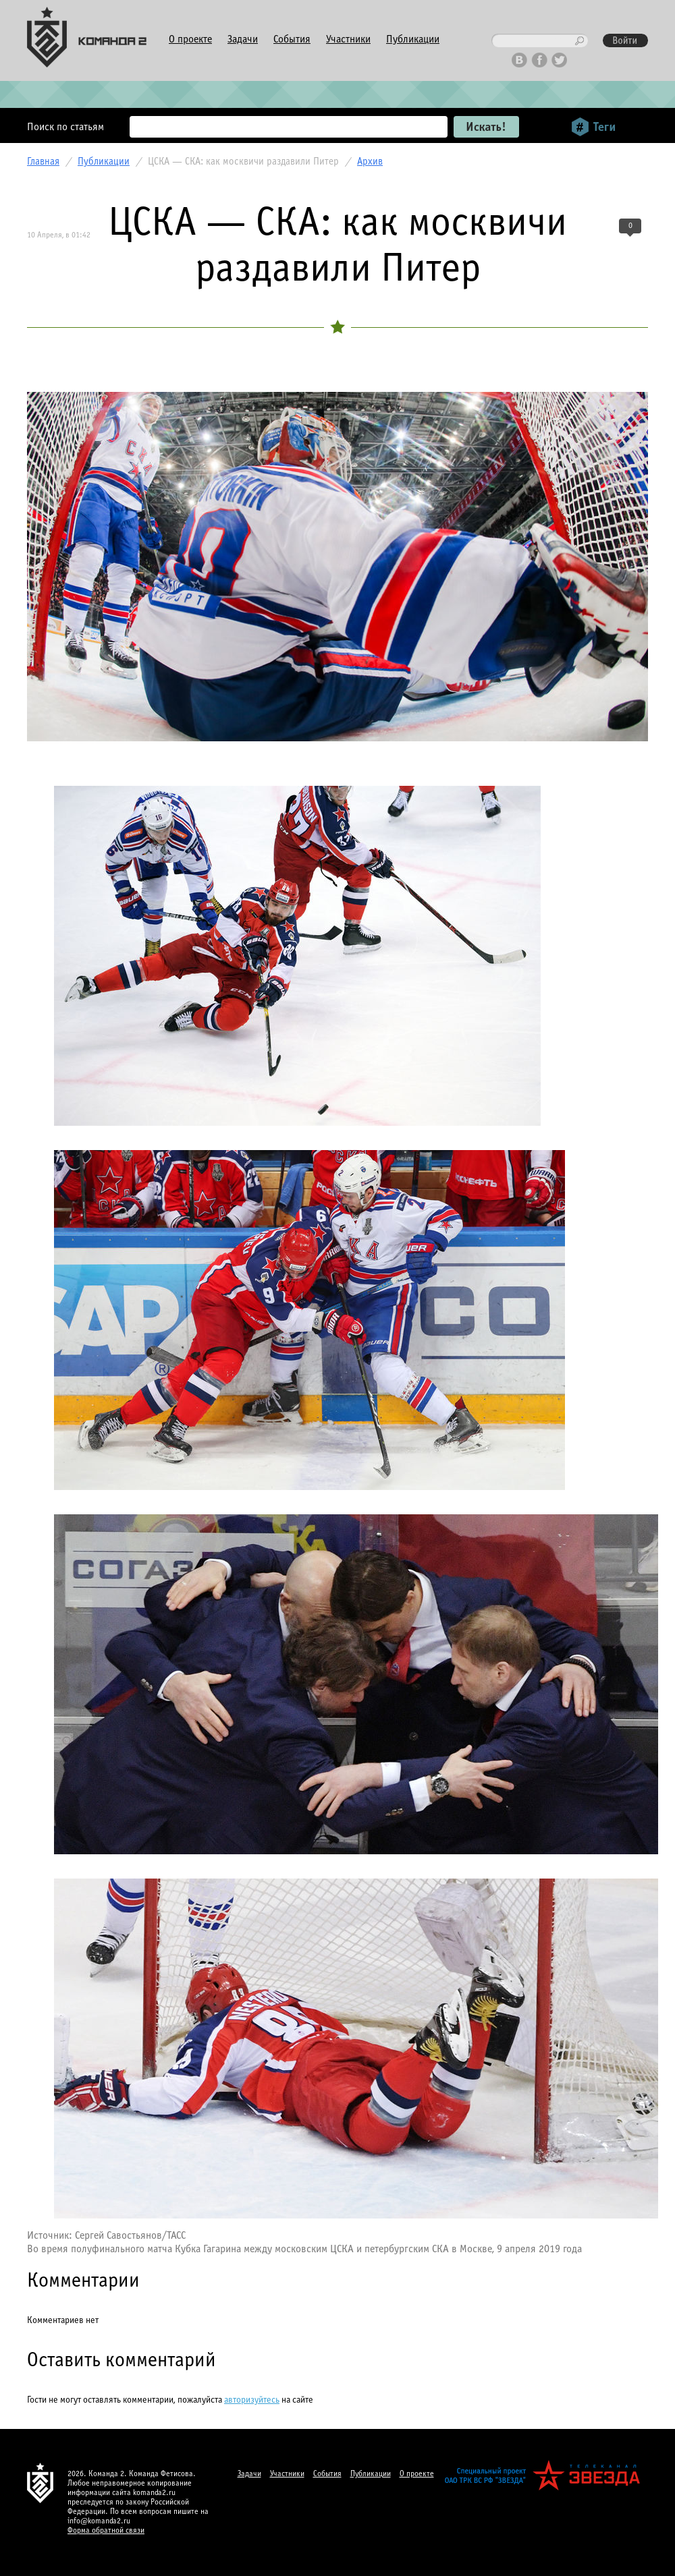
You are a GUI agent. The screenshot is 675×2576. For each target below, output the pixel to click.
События (291, 39)
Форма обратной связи (106, 2531)
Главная (43, 162)
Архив (370, 162)
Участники (348, 39)
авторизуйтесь (251, 2400)
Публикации (412, 39)
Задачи (242, 39)
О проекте (190, 39)
